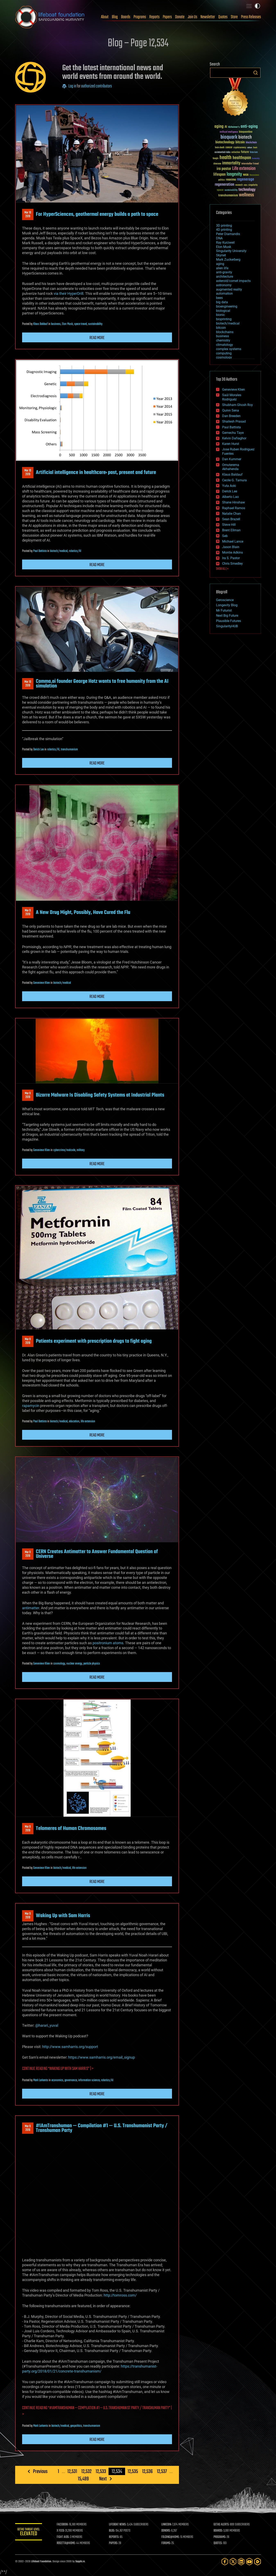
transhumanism (69, 749)
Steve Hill (229, 525)
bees (219, 298)
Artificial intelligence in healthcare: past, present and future (96, 472)
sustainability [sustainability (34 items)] (231, 190)
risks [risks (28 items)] (245, 185)
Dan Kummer (231, 459)
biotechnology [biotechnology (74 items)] (224, 142)
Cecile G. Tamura (234, 480)
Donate (179, 17)
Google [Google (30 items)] (215, 158)
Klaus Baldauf (40, 324)
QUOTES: (218, 2543)
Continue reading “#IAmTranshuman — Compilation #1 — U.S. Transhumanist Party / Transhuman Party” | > (97, 2411)
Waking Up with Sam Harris (63, 1916)
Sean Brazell (231, 519)
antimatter (30, 1608)
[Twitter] (233, 2561)
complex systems (228, 349)
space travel (80, 324)
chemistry (223, 340)
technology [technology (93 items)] (247, 190)
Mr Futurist (224, 610)
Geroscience (225, 600)
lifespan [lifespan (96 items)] (219, 174)
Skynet (221, 255)
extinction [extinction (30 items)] (235, 152)
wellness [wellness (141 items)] (246, 195)
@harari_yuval (46, 2025)
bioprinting (224, 319)
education (74, 1421)
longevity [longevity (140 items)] (234, 174)
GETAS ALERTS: (222, 2524)
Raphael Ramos (233, 508)
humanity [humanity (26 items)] (256, 158)
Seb (225, 536)
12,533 (101, 2471)
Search (255, 73)
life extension (88, 1421)
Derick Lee (38, 749)
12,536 (147, 2471)
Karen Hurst (230, 444)
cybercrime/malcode (64, 1150)
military (81, 1150)
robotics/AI (75, 551)
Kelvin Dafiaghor (234, 438)
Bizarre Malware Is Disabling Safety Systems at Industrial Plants (100, 1095)
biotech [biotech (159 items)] (245, 137)
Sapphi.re (80, 2561)
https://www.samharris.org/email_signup (101, 2057)
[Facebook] (225, 2561)
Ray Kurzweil (225, 242)
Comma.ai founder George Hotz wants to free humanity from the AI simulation (102, 683)
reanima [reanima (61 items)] (231, 180)
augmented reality (229, 289)
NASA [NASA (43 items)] (246, 175)
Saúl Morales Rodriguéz (231, 397)
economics (57, 2080)
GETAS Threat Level (29, 2532)
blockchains (224, 332)
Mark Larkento (40, 2080)
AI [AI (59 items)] (226, 127)
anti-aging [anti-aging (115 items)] (249, 126)
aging (220, 264)
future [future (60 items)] (245, 152)
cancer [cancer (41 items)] (228, 147)
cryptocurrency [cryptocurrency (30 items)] (239, 147)
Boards (125, 17)
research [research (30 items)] (239, 185)
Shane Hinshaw (233, 502)
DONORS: (167, 2530)
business (56, 324)
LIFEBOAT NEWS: (119, 2524)
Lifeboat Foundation (41, 2561)
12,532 (86, 2471)
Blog (115, 17)
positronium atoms (108, 1643)
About (105, 17)
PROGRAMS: (220, 2537)
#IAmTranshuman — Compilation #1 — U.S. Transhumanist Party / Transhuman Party (101, 2128)
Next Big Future (227, 615)
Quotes (222, 17)
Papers (167, 17)
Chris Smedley (232, 563)
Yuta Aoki (229, 486)
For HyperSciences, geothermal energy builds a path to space (97, 214)
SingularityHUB (227, 626)
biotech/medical (59, 551)
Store (234, 17)
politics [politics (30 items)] (221, 180)
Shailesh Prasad (234, 421)
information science (89, 2080)
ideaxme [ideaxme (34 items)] (217, 164)
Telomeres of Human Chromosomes (71, 1828)
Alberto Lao (230, 497)
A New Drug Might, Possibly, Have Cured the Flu (83, 912)
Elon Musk (67, 324)
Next (103, 2478)
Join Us (192, 17)
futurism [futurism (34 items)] (254, 152)
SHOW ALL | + (222, 569)
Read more (97, 337)
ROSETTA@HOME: (68, 2543)
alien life (222, 268)
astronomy (224, 285)
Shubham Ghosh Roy (237, 405)
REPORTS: (115, 2537)
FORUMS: (167, 2543)
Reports (154, 17)
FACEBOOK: (64, 2524)
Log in (72, 86)
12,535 (133, 2471)
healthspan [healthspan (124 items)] (242, 158)
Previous (40, 2471)
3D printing (224, 225)
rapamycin (30, 1405)
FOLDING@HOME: (171, 2537)
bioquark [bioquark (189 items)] (229, 137)
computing (224, 353)
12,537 (162, 2471)
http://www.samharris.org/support (70, 2047)
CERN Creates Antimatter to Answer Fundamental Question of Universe (97, 1554)
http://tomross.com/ (120, 2295)
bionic (220, 315)
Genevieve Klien (41, 983)
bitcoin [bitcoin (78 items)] (240, 142)
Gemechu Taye (233, 433)
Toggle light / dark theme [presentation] (257, 6)
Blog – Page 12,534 (138, 43)
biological (223, 311)
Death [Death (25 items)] (255, 148)
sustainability (95, 324)
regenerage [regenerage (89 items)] (245, 179)
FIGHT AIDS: (65, 2537)
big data (222, 302)
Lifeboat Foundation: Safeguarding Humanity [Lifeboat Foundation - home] (50, 17)
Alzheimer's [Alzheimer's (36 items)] (234, 127)
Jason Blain (230, 547)
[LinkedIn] (241, 2561)
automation (224, 293)
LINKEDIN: (167, 2524)
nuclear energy (74, 1663)
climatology (224, 345)
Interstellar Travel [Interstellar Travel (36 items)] (250, 163)
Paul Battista (40, 551)
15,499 (83, 2478)
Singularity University (231, 251)
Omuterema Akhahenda (230, 467)
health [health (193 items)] (225, 158)
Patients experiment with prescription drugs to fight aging (94, 1341)
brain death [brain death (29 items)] (219, 147)
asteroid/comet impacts (233, 281)
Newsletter (207, 17)
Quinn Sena (230, 410)
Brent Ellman (231, 530)
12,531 (72, 2471)
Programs (139, 17)
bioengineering (226, 306)
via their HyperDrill (68, 293)
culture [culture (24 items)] (249, 148)
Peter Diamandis (228, 234)
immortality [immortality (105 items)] (231, 163)
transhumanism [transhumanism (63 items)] (228, 195)
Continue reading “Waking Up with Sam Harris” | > (57, 2069)
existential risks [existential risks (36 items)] (222, 152)
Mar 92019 (28, 912)
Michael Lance (232, 541)
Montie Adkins (232, 552)
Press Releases (251, 17)
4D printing (224, 230)
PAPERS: (114, 2543)
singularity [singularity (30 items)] (253, 185)
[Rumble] (257, 2561)
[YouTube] (249, 2561)
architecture (224, 276)
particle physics (91, 1663)
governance (70, 2080)
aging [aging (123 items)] (219, 126)
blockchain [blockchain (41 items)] (251, 142)
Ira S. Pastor (231, 558)
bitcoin (221, 328)
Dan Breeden (231, 416)
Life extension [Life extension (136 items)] (244, 168)
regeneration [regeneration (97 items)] (224, 184)
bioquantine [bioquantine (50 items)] (245, 131)
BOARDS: (218, 2530)
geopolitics (76, 2426)
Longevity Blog (227, 605)
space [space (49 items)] (220, 190)
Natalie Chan (231, 514)
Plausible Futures (228, 621)
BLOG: (113, 2530)
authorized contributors (96, 86)
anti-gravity (224, 272)
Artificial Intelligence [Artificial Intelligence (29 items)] (229, 132)
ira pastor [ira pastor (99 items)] (224, 168)
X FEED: (62, 2530)
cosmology (59, 1663)
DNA (219, 238)
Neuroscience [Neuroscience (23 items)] (254, 175)
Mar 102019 (27, 214)
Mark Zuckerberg (228, 259)
